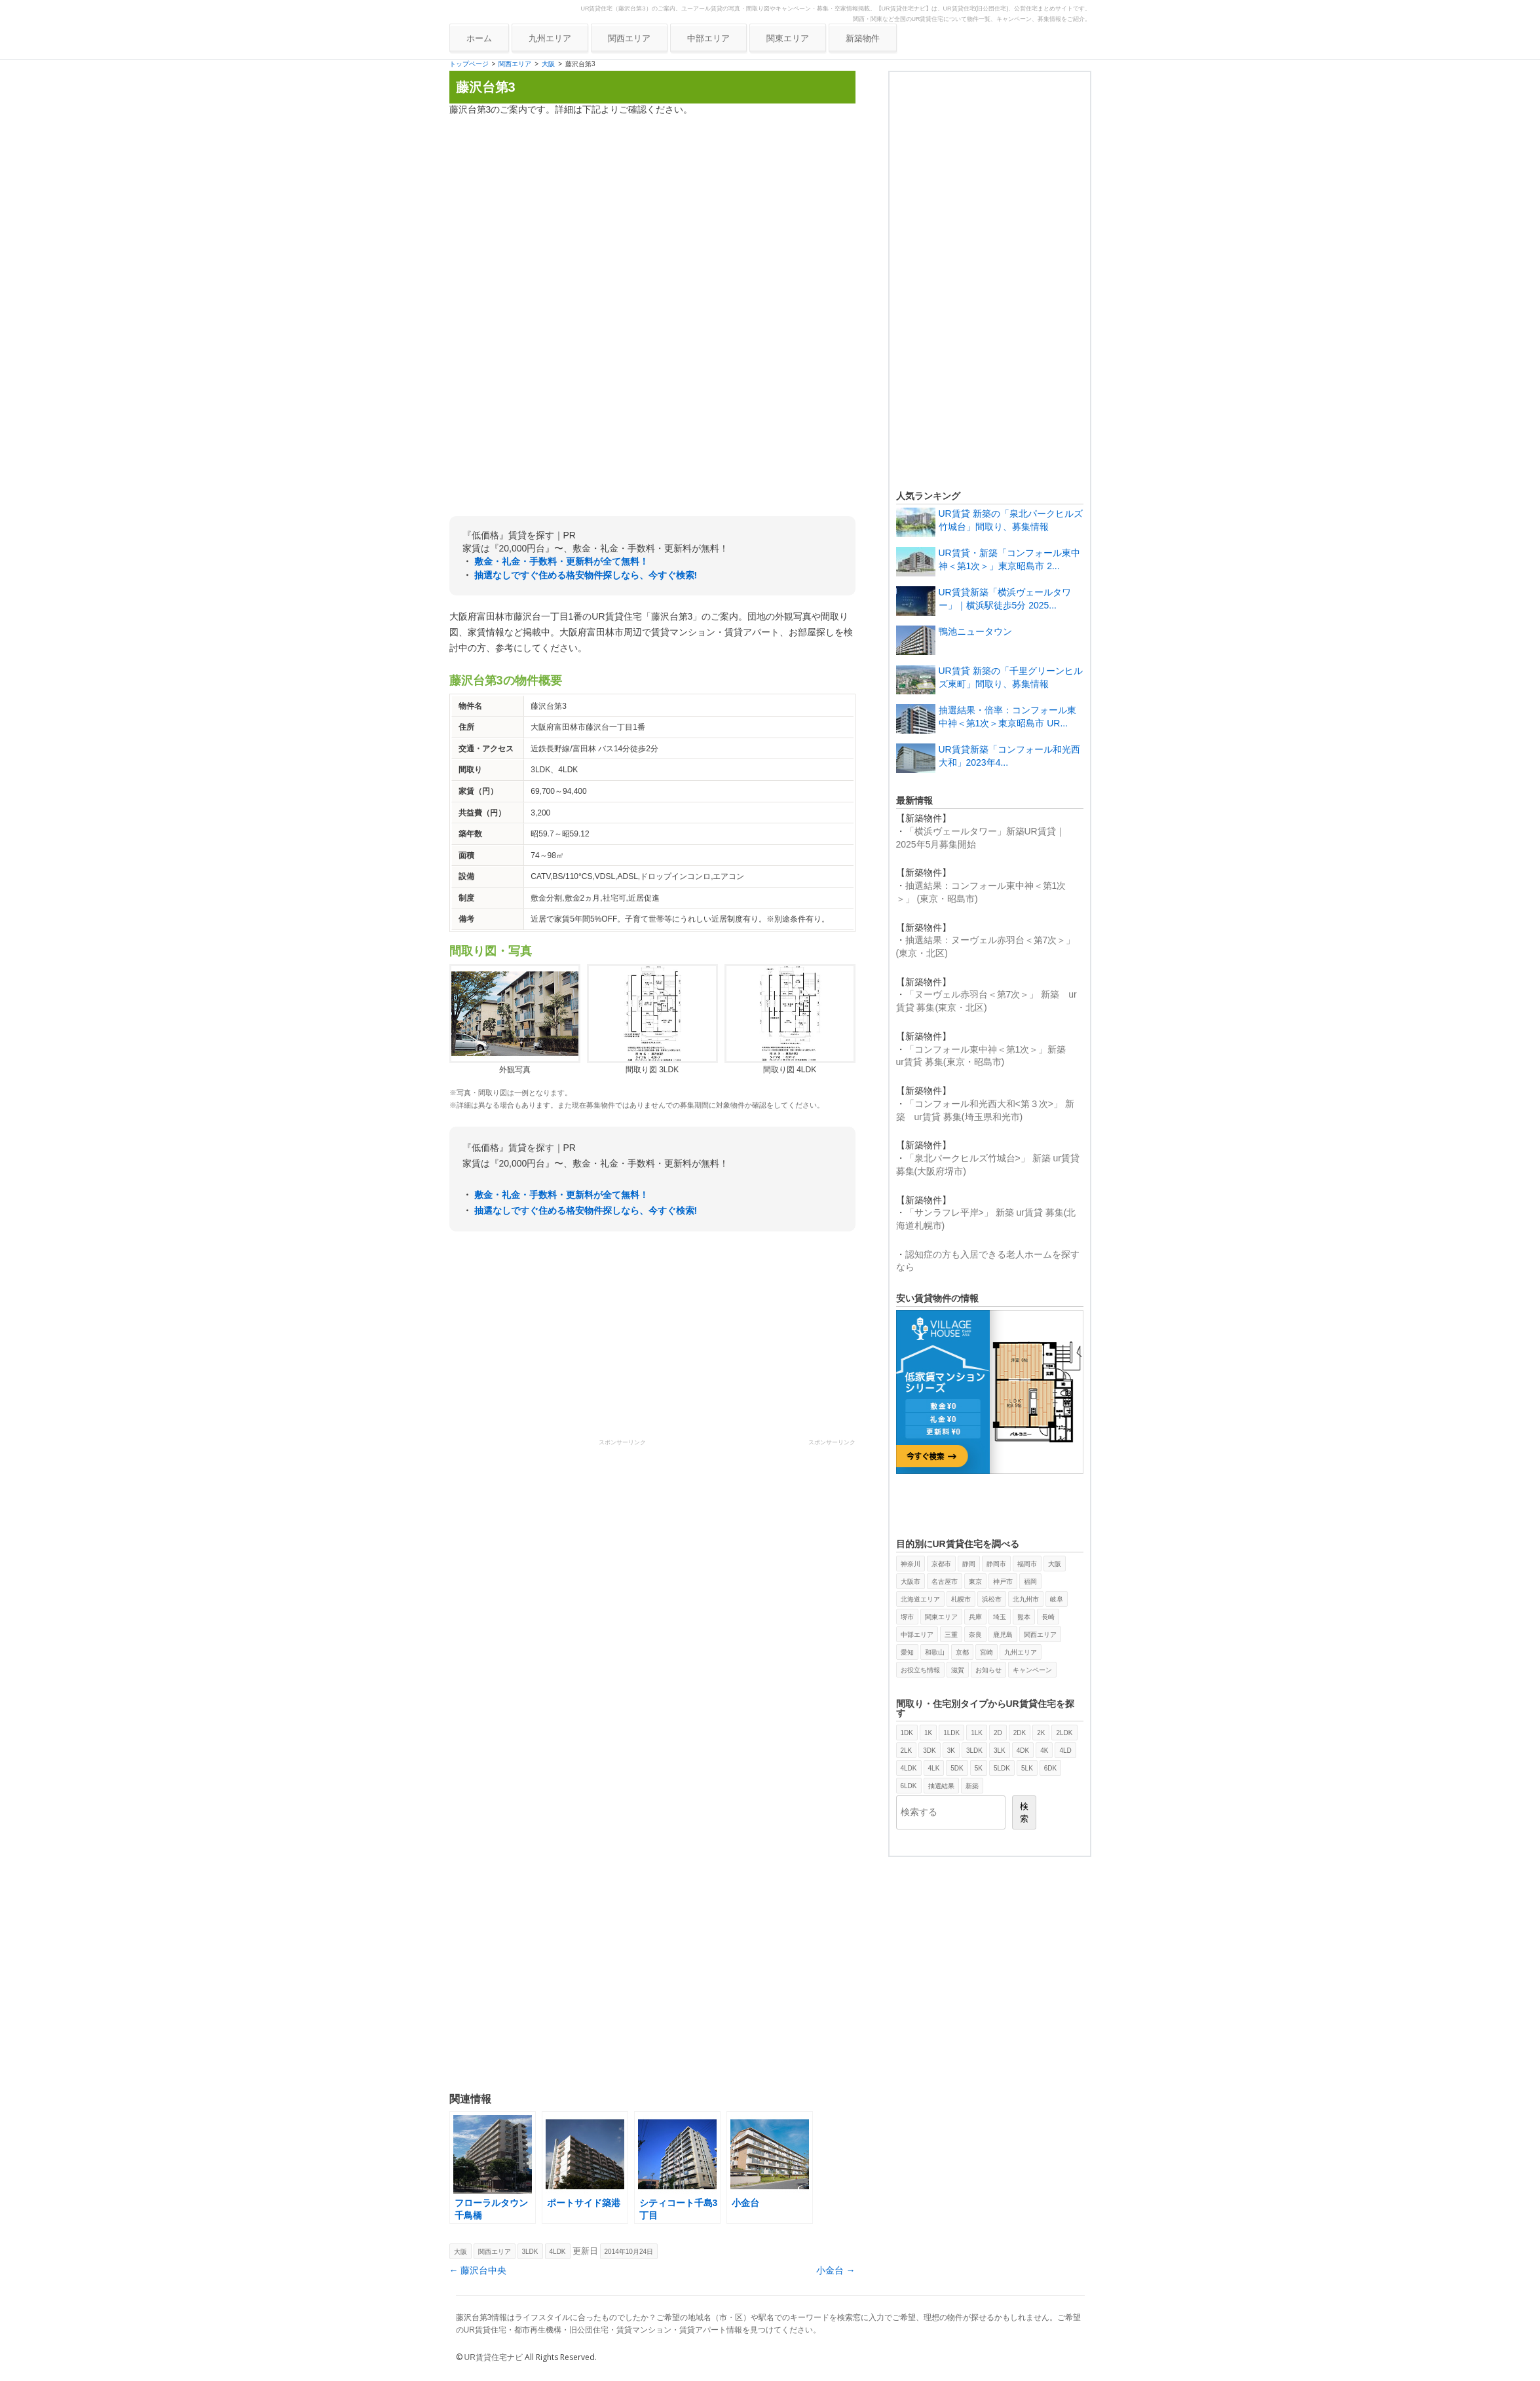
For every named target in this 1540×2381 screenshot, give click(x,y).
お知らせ (988, 1670)
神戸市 (1003, 1581)
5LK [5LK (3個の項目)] (1027, 1768)
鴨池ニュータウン (975, 631)
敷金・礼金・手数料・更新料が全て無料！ (561, 561)
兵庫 (975, 1617)
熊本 (1023, 1617)
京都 (962, 1652)
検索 (1024, 1812)
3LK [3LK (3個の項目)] (999, 1750)
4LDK (558, 2251)
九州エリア (550, 38)
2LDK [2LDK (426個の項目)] (1064, 1732)
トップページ (469, 63)
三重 (951, 1634)
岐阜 (1056, 1599)
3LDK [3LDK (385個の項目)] (974, 1750)
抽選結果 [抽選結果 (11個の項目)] (941, 1786)
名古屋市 (944, 1581)
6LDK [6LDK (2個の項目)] (909, 1786)
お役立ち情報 (920, 1670)
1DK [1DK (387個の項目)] (907, 1732)
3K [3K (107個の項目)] (951, 1750)
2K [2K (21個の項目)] (1041, 1732)
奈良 (975, 1634)
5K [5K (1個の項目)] (979, 1768)
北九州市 (1026, 1599)
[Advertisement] (652, 218)
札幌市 (961, 1599)
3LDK (530, 2251)
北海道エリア (920, 1599)
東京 (975, 1581)
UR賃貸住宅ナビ (493, 2357)
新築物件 (863, 38)
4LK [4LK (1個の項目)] (934, 1768)
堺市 (907, 1617)
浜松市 (992, 1599)
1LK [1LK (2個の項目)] (977, 1732)
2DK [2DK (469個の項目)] (1019, 1732)
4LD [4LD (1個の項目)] (1065, 1750)
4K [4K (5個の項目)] (1044, 1750)
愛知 (907, 1652)
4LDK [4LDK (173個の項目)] (909, 1768)
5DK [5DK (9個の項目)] (956, 1768)
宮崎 (986, 1652)
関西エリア (629, 38)
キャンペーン (1032, 1670)
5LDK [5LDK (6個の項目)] (1002, 1768)
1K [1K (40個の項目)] (928, 1732)
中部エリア (708, 38)
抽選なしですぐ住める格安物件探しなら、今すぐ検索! (586, 575)
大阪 (548, 63)
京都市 (941, 1563)
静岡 (968, 1563)
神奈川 (910, 1563)
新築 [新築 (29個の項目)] (972, 1786)
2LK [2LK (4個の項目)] (906, 1750)
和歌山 (935, 1652)
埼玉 (999, 1617)
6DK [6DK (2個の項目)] (1050, 1768)
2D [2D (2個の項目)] (998, 1732)
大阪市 (910, 1581)
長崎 (1048, 1617)
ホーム (479, 38)
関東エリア (787, 38)
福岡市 (1027, 1563)
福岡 (1030, 1581)
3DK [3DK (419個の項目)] (929, 1750)
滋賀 (957, 1670)
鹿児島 (1003, 1634)
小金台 (835, 2270)
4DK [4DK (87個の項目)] (1023, 1750)
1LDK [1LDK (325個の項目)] (951, 1732)
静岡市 (996, 1563)
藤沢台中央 (478, 2270)
